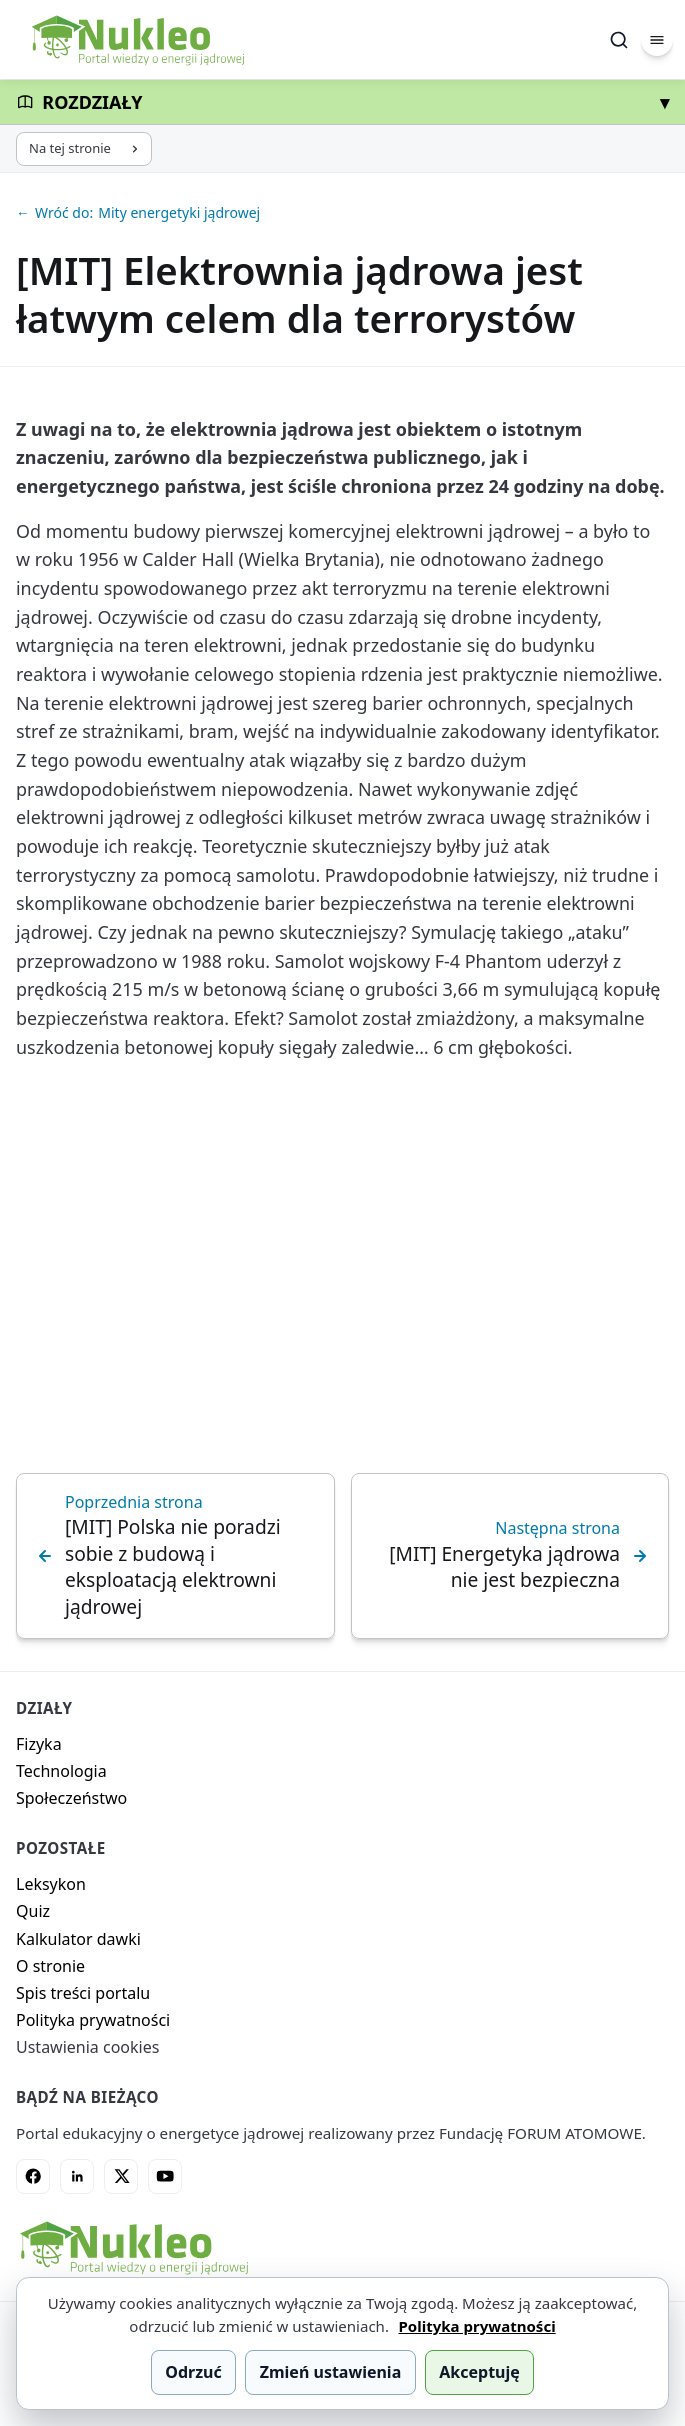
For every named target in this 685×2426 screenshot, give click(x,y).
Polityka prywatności (93, 2020)
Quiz (33, 1911)
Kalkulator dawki (78, 1939)
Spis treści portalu (83, 1993)
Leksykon (51, 1884)
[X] (121, 2176)
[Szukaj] (619, 40)
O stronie (50, 1966)
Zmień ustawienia (331, 2372)
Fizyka (39, 1744)
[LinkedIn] (77, 2176)
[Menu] (657, 40)
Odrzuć (193, 2372)
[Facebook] (33, 2176)
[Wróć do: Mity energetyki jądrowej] (342, 213)
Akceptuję (479, 2372)
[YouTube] (165, 2176)
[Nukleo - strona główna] (133, 2248)
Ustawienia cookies (87, 2047)
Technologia (61, 1771)
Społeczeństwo (71, 1798)
